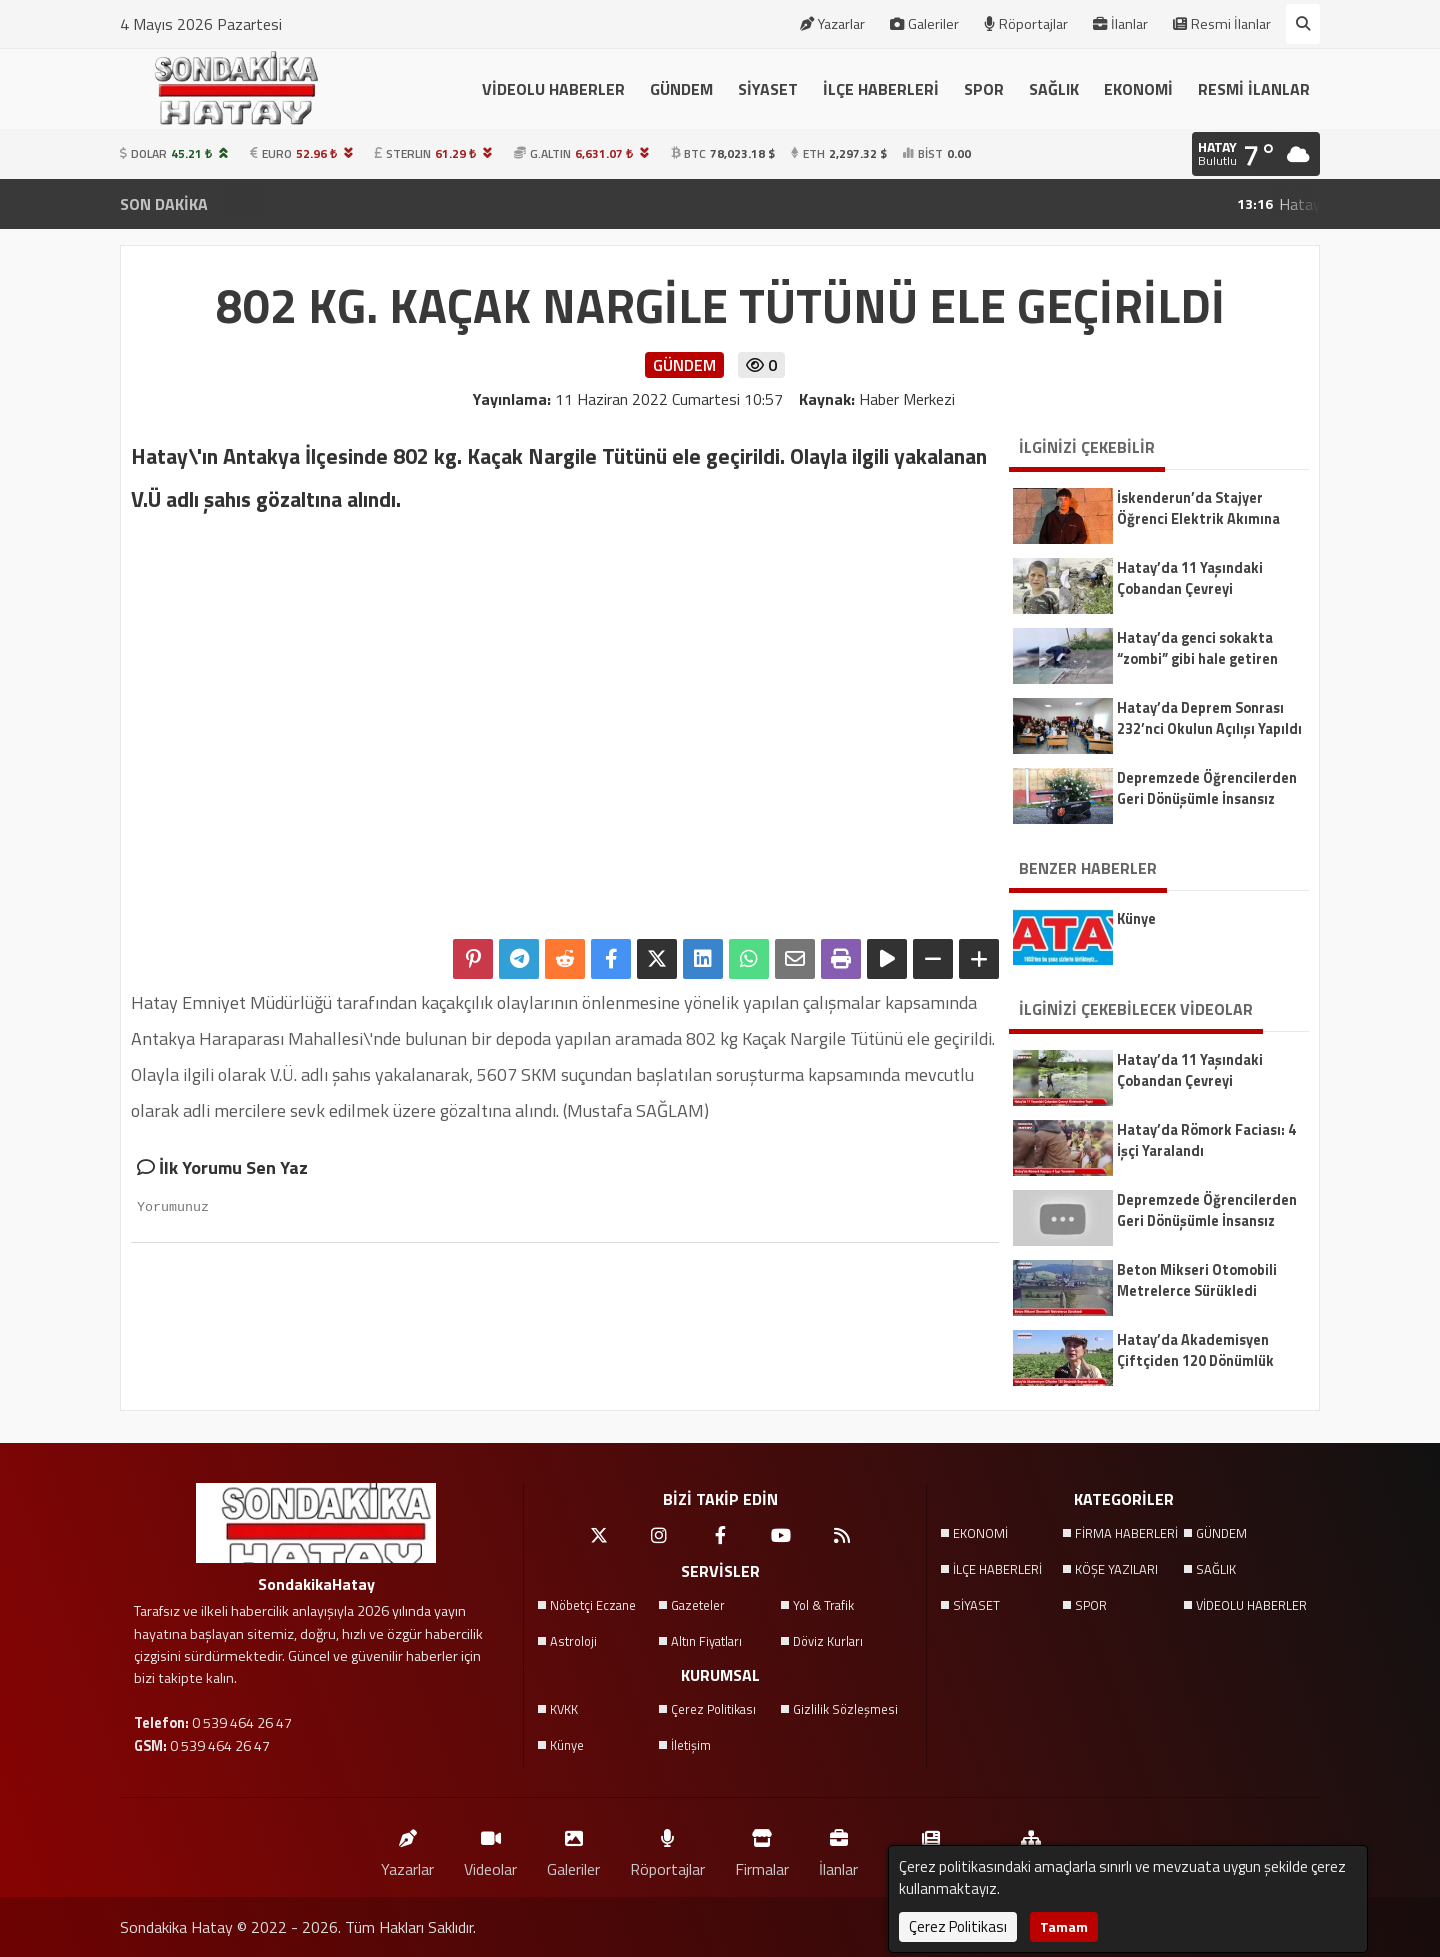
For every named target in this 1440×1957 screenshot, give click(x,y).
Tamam (1064, 1926)
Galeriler (924, 24)
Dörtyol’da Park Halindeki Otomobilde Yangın (1067, 204)
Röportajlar (1026, 24)
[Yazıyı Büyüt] (979, 959)
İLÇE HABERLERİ (881, 89)
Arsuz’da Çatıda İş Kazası (772, 204)
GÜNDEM (681, 89)
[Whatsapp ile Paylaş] (749, 959)
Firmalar (762, 1849)
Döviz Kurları (828, 1641)
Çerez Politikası (713, 1709)
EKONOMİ (1138, 89)
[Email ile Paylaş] (795, 959)
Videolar (490, 1849)
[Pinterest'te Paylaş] (473, 959)
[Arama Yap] (1303, 24)
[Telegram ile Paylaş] (519, 959)
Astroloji (573, 1641)
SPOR (984, 89)
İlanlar (1120, 24)
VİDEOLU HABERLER (553, 89)
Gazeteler (698, 1605)
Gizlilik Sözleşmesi (845, 1709)
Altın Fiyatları (706, 1641)
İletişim (691, 1745)
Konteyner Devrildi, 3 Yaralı (537, 204)
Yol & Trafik (823, 1605)
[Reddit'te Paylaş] (565, 959)
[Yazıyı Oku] (887, 959)
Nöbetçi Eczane (593, 1605)
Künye (567, 1745)
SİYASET (768, 89)
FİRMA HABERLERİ (1126, 1533)
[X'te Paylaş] (657, 959)
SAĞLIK (1054, 89)
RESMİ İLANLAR (1254, 89)
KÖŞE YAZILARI (1116, 1569)
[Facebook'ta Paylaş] (611, 959)
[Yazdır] (841, 959)
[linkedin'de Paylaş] (703, 959)
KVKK (564, 1709)
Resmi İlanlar (1222, 24)
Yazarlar (832, 24)
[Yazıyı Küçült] (933, 959)
